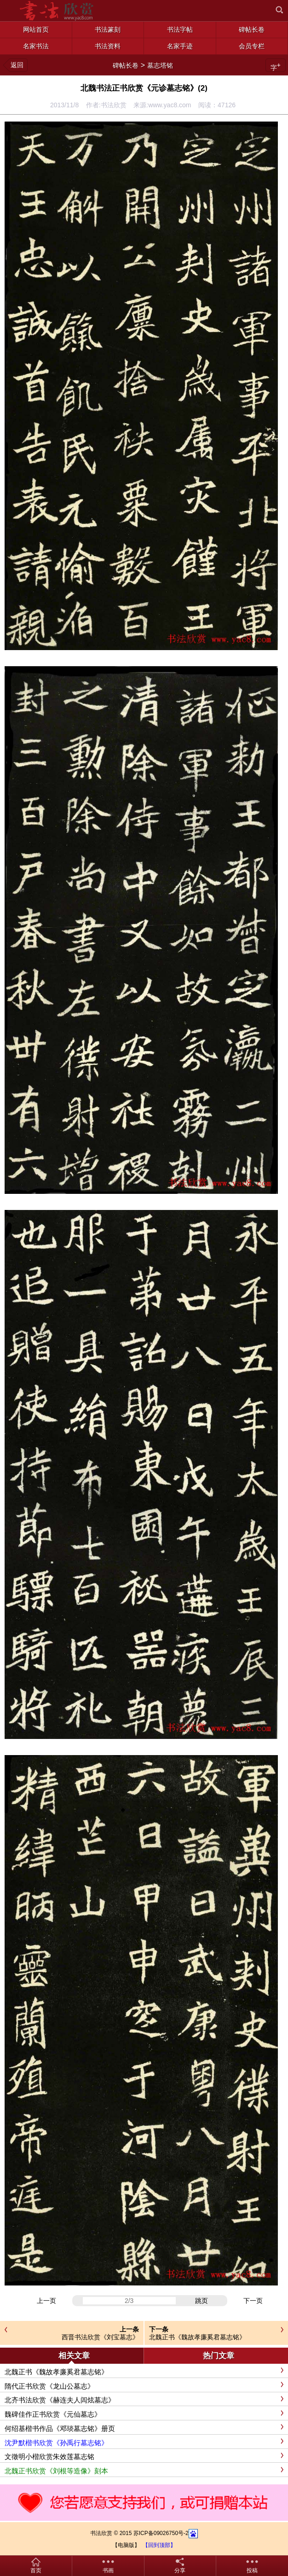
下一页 (253, 2300)
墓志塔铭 (160, 65)
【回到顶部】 (159, 2545)
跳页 (201, 2300)
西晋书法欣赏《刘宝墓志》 (100, 2337)
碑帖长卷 (125, 65)
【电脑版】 (126, 2545)
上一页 (46, 2300)
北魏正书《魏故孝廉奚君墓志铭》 (197, 2337)
